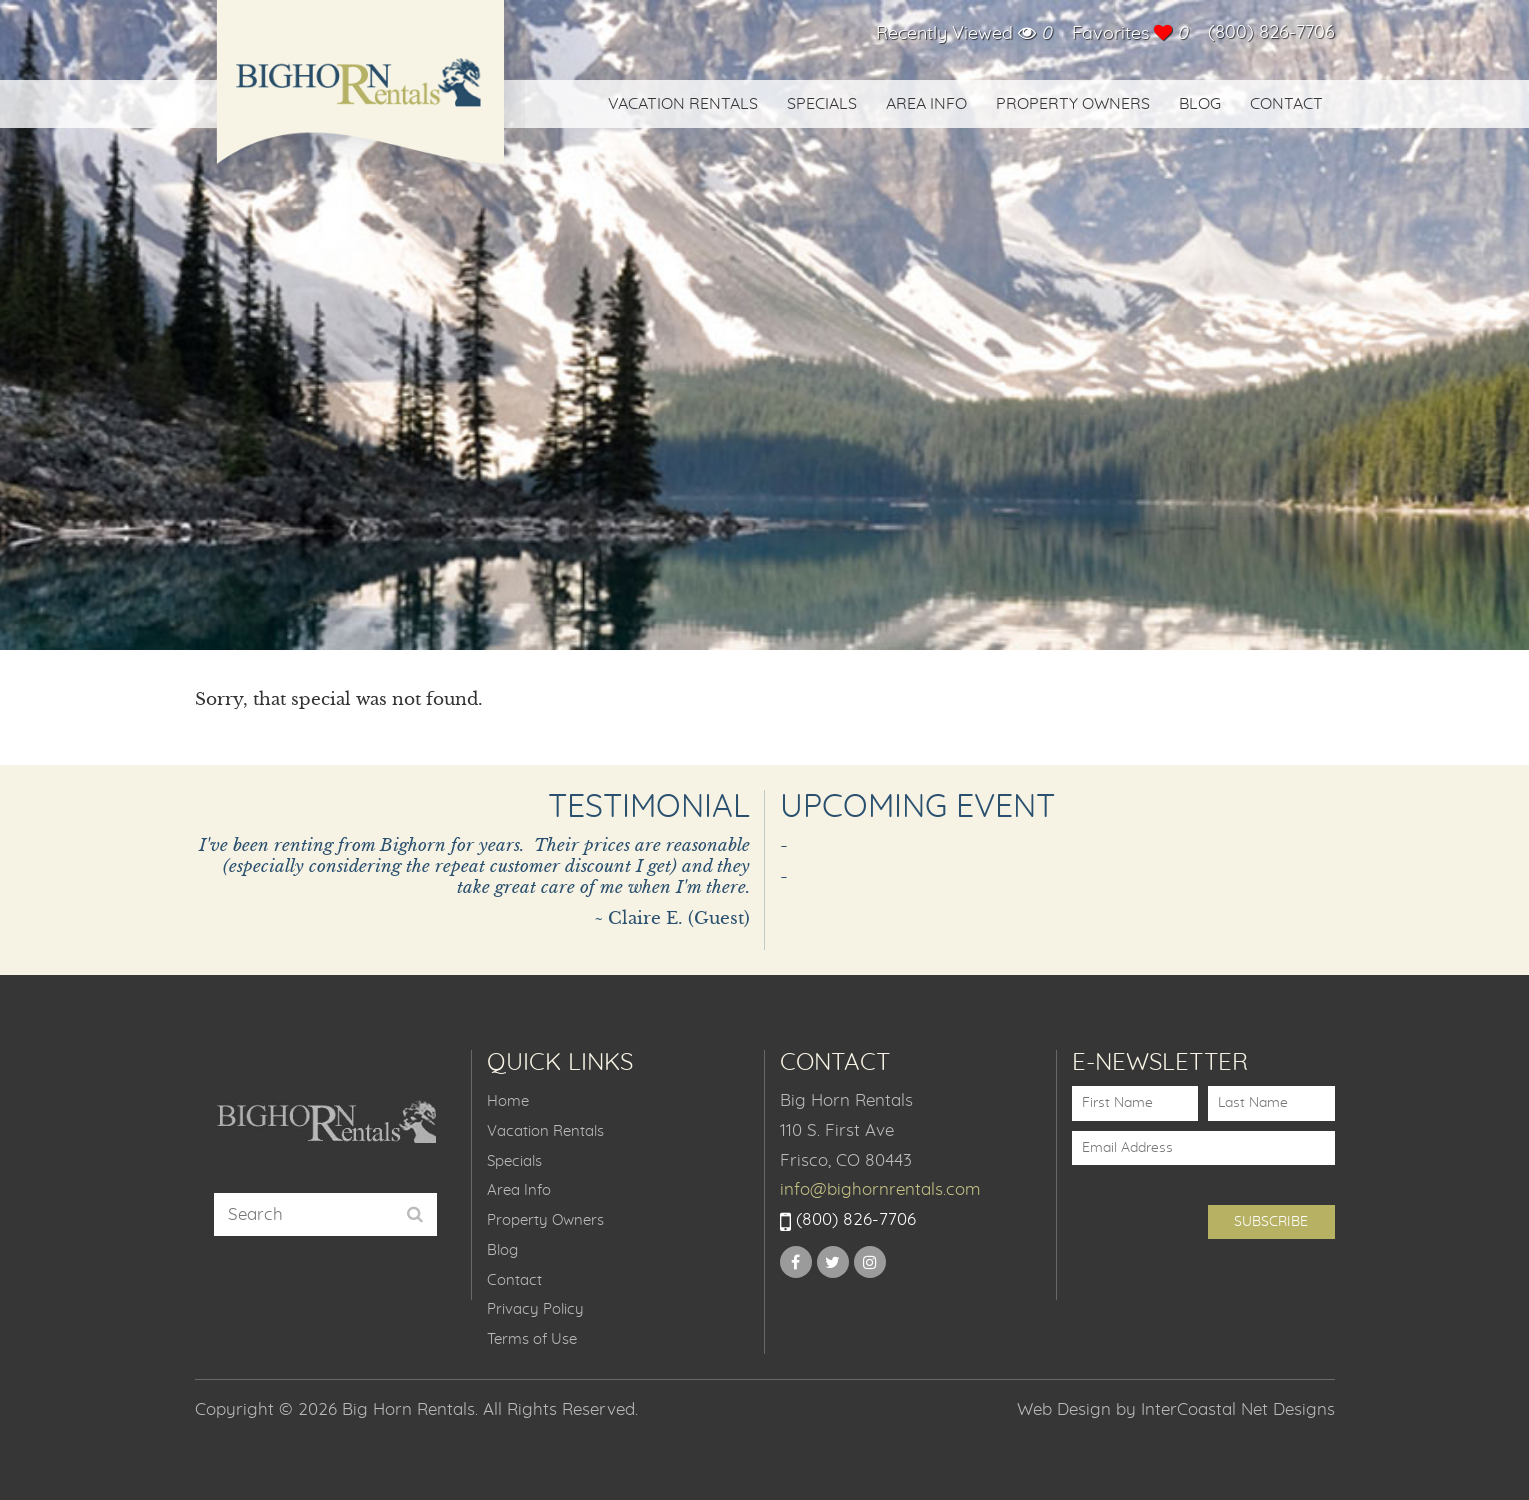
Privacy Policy (535, 1309)
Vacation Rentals (683, 104)
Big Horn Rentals (360, 95)
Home (508, 1101)
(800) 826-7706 (1271, 33)
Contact (1286, 104)
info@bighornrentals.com (880, 1189)
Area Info (926, 104)
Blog (1200, 104)
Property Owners (1073, 104)
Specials (822, 104)
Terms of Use (532, 1339)
